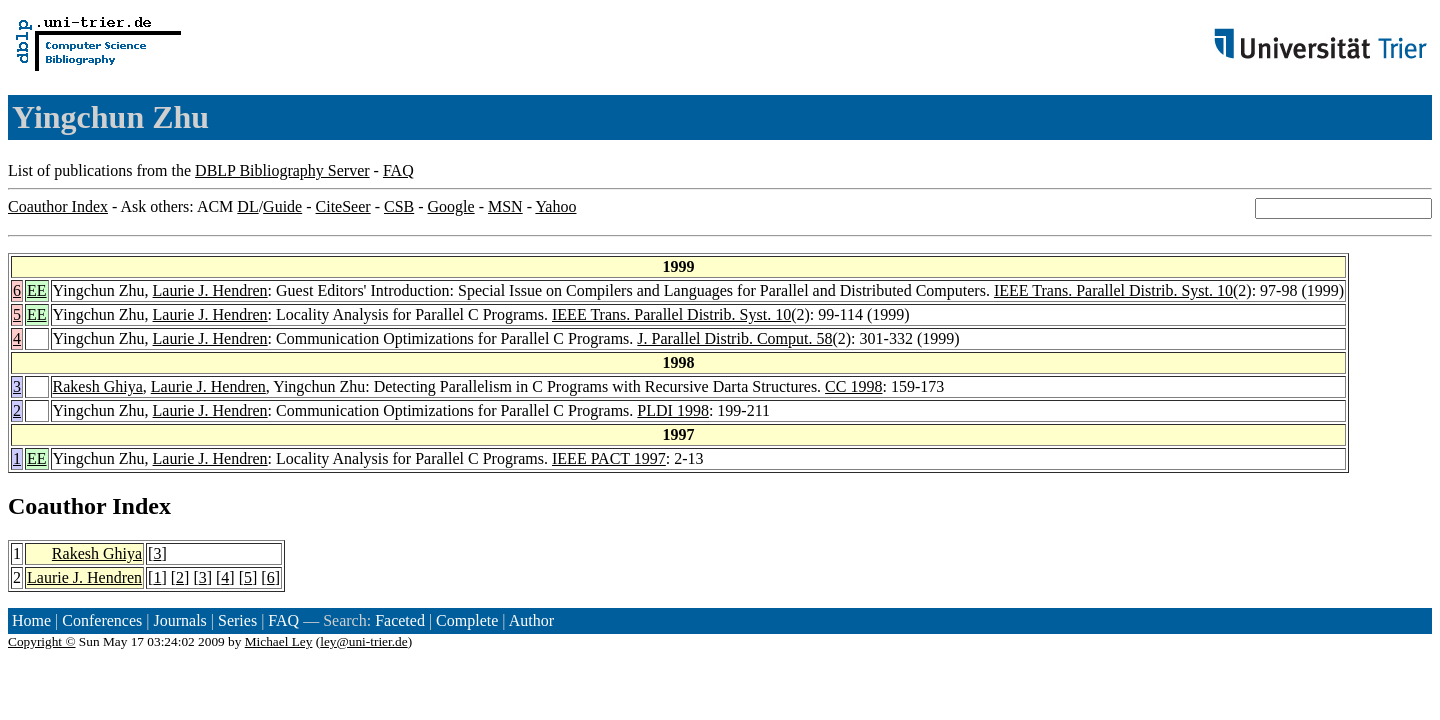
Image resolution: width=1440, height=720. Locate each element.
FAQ (398, 170)
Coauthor (57, 506)
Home (31, 620)
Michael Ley (279, 641)
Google (451, 206)
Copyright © (42, 641)
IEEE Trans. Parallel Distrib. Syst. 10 (1113, 290)
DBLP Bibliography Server (282, 170)
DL (247, 206)
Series (237, 620)
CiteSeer (343, 206)
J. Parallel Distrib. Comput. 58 (734, 338)
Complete (467, 620)
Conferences (102, 620)
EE (37, 290)
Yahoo (555, 206)
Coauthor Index (58, 206)
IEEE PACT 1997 (609, 458)
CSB (399, 206)
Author (531, 620)
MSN (505, 206)
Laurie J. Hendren (210, 290)
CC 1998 (853, 386)
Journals (179, 620)
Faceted (400, 620)
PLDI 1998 (673, 410)
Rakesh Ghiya (98, 386)
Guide (282, 206)
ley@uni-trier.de (363, 641)
